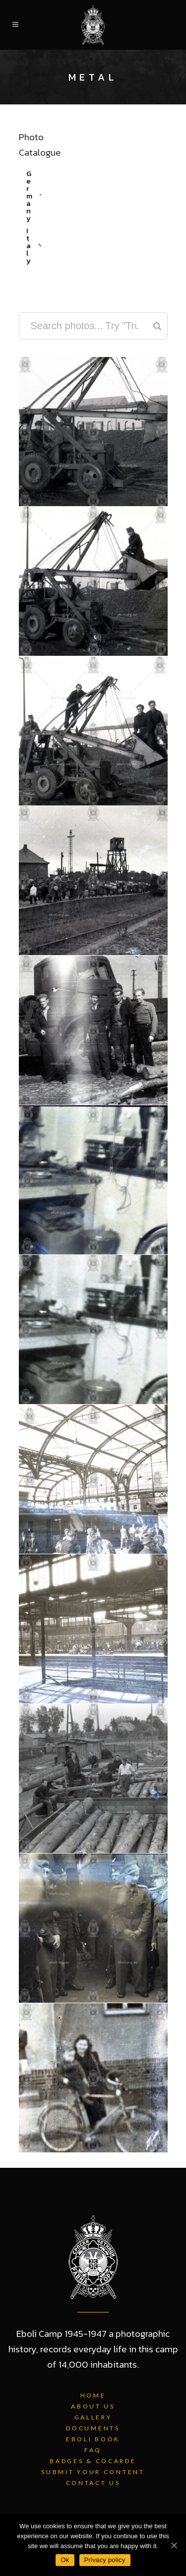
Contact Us (93, 2483)
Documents (93, 2428)
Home (93, 2395)
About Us (93, 2406)
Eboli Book (93, 2439)
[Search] (157, 326)
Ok (65, 2560)
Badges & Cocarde (93, 2461)
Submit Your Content (92, 2472)
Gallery (93, 2417)
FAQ (93, 2450)
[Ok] (174, 2545)
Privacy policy (104, 2560)
